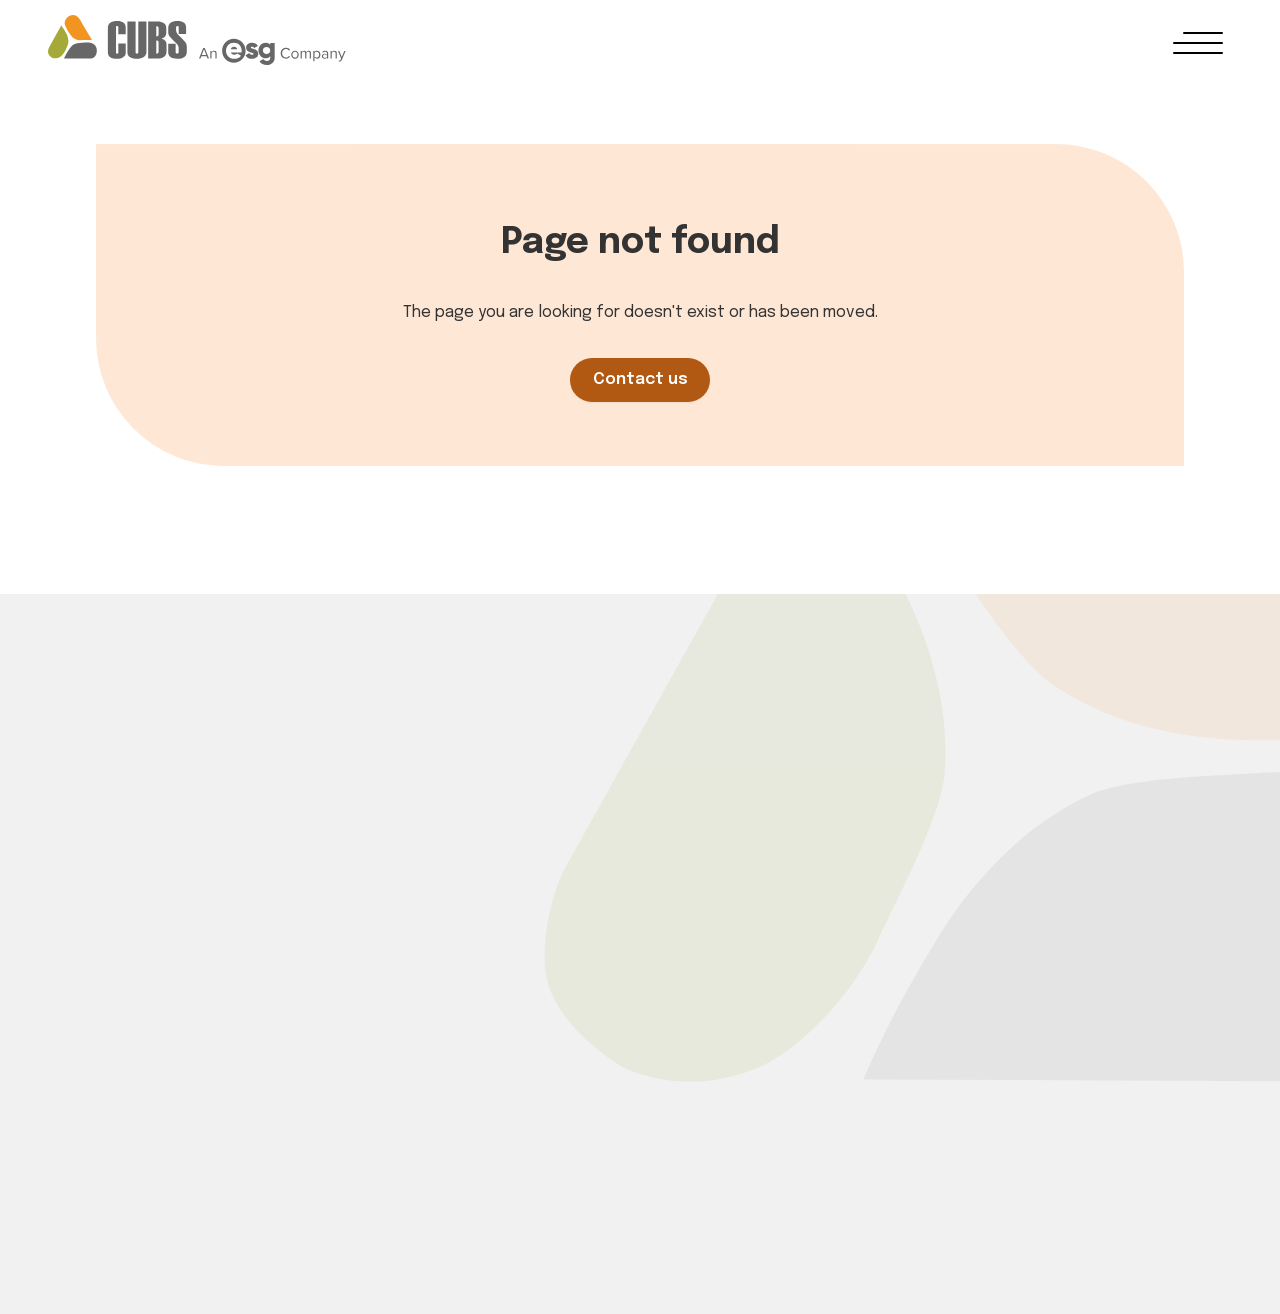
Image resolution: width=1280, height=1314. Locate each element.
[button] (1198, 43)
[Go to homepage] (197, 40)
